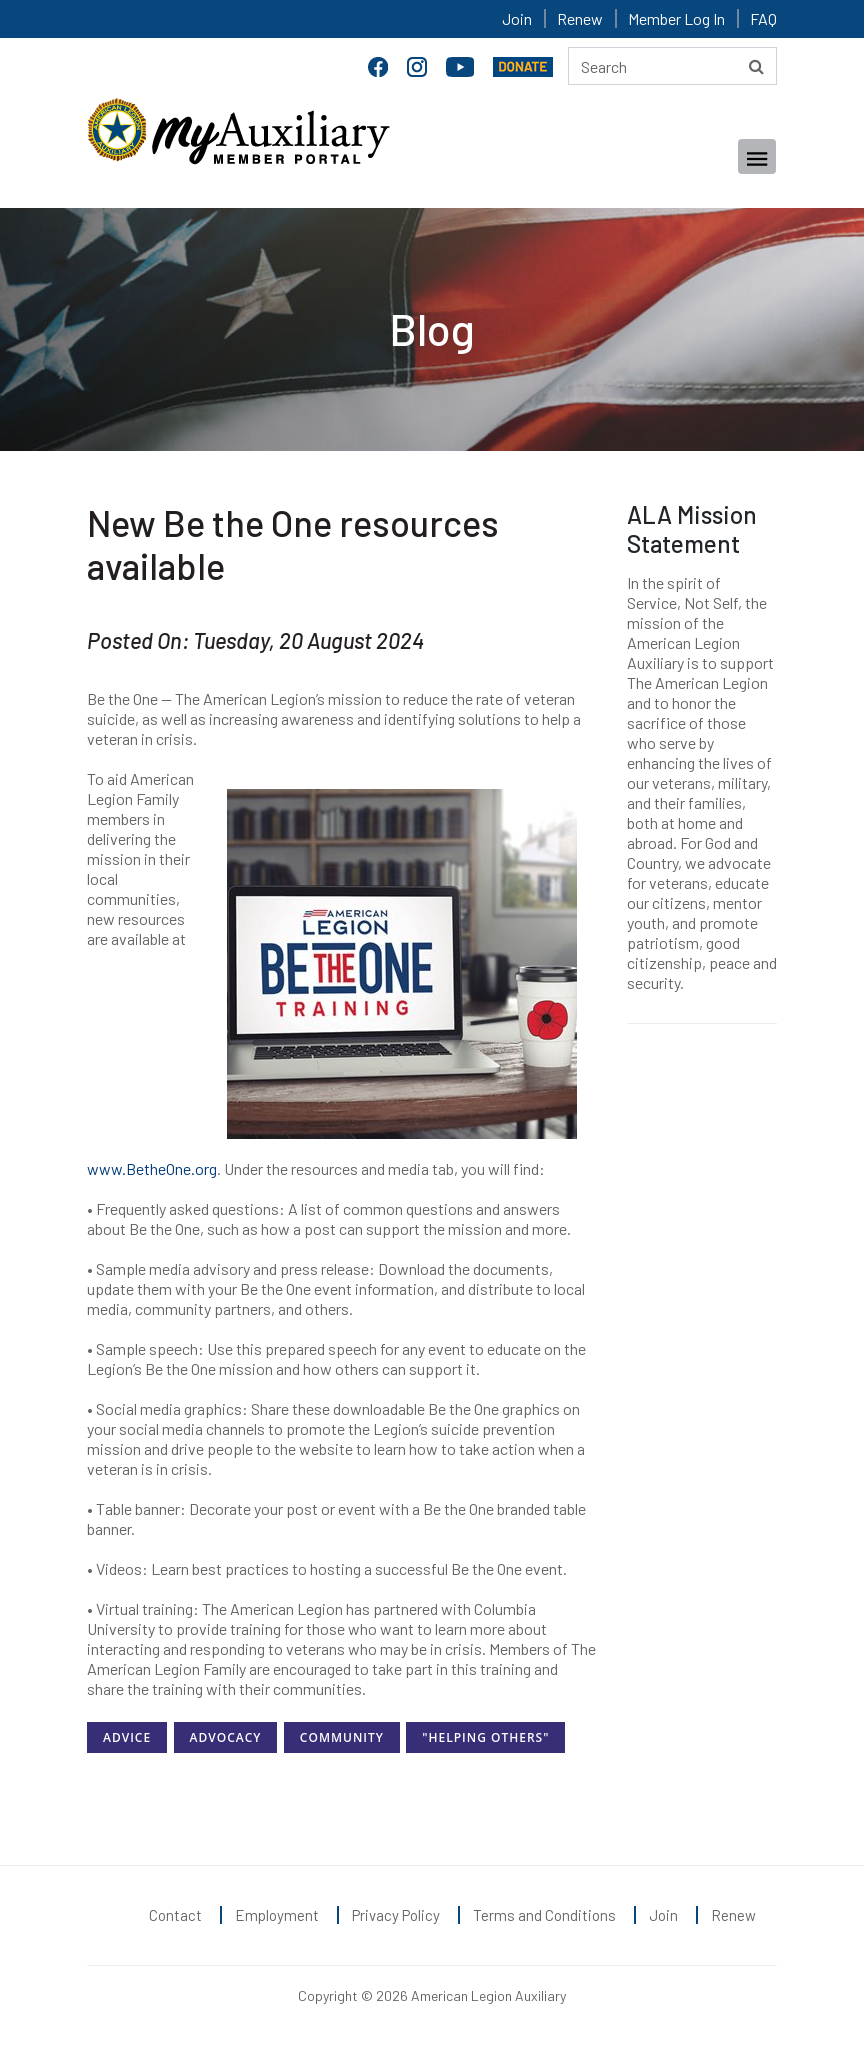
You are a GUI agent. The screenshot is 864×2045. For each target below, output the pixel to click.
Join (517, 18)
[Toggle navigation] (757, 156)
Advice (127, 1737)
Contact (175, 1915)
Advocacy (226, 1737)
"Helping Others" (485, 1737)
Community (342, 1737)
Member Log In (676, 18)
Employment (277, 1915)
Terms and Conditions (544, 1915)
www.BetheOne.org (152, 1168)
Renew (580, 18)
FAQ (763, 18)
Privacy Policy (396, 1915)
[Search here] (672, 66)
